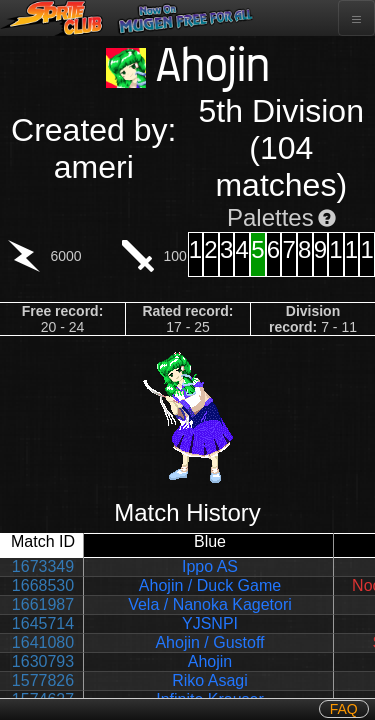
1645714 (43, 623)
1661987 (43, 604)
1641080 (43, 642)
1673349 (43, 566)
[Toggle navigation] (356, 18)
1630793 (43, 661)
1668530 (43, 585)
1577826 (43, 680)
